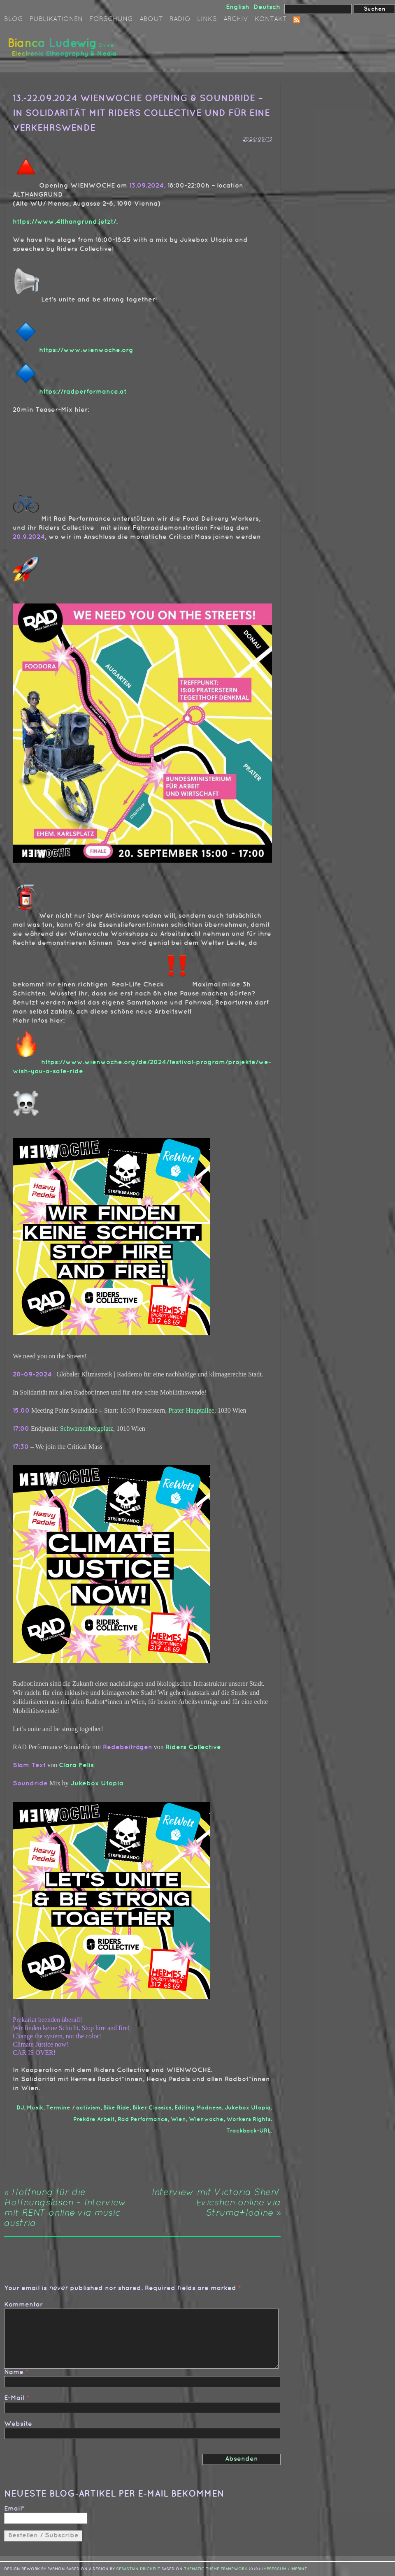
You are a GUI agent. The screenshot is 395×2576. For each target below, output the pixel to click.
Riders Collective (193, 1747)
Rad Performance (143, 2119)
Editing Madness (198, 2107)
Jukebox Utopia (96, 1783)
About (151, 19)
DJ (20, 2107)
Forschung (111, 19)
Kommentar (23, 2305)
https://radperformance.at (82, 392)
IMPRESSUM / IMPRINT (284, 2569)
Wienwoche (206, 2119)
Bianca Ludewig (63, 50)
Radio (180, 19)
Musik (35, 2107)
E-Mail (14, 2398)
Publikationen (56, 19)
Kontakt (271, 19)
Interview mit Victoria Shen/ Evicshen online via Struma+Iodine (216, 2203)
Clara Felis (76, 1765)
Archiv (235, 19)
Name (13, 2372)
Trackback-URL (248, 2130)
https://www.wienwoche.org (86, 350)
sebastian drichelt (138, 2569)
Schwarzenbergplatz (86, 1428)
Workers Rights (248, 2119)
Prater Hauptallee (191, 1410)
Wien (178, 2119)
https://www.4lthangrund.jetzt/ (64, 222)
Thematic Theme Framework (215, 2569)
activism (88, 2107)
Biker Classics (152, 2107)
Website (18, 2424)
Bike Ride (116, 2107)
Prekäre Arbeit (94, 2119)
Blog (13, 19)
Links (207, 19)
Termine (58, 2107)
